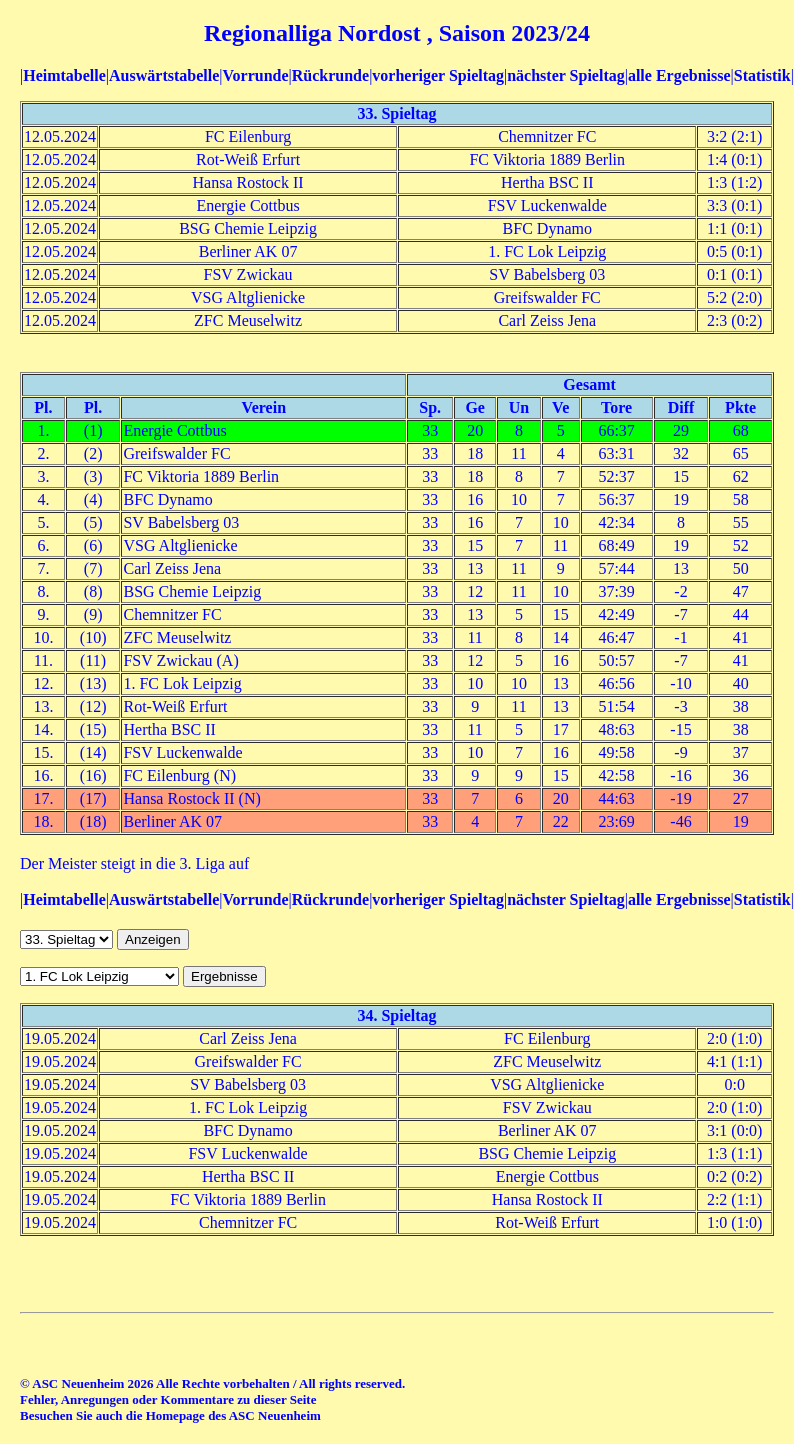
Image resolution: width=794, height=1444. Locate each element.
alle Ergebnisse (679, 75)
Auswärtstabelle (164, 75)
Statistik (762, 75)
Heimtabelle (64, 75)
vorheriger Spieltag (438, 75)
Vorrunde (255, 75)
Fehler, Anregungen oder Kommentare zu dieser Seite (168, 1399)
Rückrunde (330, 75)
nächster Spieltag (565, 75)
